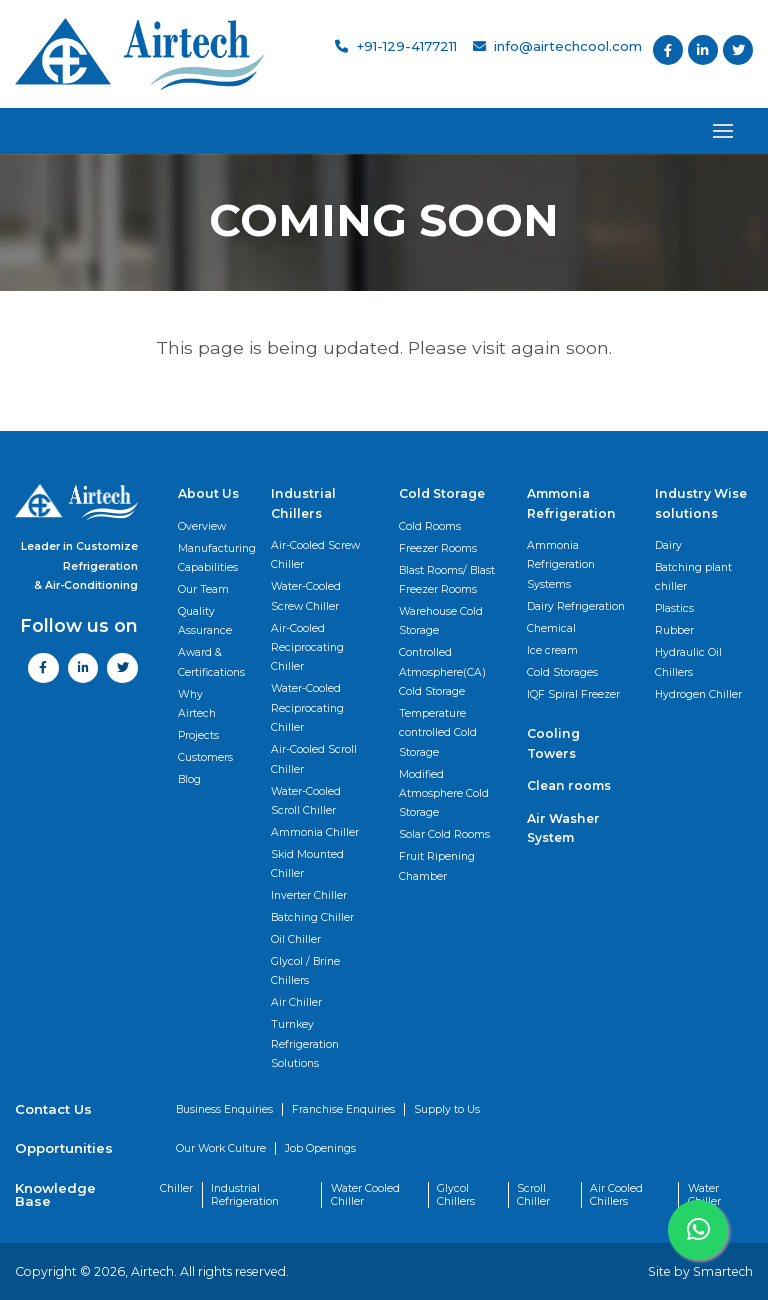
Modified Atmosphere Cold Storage (444, 794)
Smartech (723, 1271)
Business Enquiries (224, 1109)
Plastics (674, 608)
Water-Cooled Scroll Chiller (306, 801)
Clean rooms (569, 785)
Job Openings (320, 1148)
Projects (198, 735)
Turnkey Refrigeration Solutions (305, 1044)
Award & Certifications (211, 662)
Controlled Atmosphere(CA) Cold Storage (442, 672)
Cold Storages (562, 672)
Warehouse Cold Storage (441, 621)
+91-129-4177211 (396, 46)
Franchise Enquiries (343, 1109)
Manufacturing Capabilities (217, 558)
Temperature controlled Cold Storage (438, 733)
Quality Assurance (205, 621)
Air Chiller (296, 1002)
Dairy (668, 545)
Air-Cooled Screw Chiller (315, 555)
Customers (205, 757)
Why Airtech (197, 704)
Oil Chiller (296, 939)
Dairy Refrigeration (576, 606)
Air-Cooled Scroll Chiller (314, 759)
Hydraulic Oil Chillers (688, 662)
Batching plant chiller (693, 577)
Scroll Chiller (533, 1195)
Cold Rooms (430, 526)
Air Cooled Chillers (616, 1195)
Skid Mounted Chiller (307, 864)
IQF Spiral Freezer (573, 694)
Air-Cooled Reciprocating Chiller (307, 648)
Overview (202, 526)
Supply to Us (447, 1109)
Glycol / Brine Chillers (305, 971)
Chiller (176, 1188)
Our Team (203, 589)
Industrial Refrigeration (245, 1195)
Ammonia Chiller (315, 832)
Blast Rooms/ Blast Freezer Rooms (447, 580)
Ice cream (552, 650)
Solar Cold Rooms (444, 834)
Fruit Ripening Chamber (437, 866)
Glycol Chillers (456, 1195)
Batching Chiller (312, 917)
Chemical (551, 628)
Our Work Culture (221, 1148)
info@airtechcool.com (557, 46)
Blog (189, 779)
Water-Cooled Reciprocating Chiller (307, 708)
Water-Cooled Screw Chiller (306, 596)
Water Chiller (704, 1195)
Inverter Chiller (309, 895)
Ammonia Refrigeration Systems (561, 565)
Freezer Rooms (438, 548)
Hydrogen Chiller (698, 694)
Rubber (674, 630)
